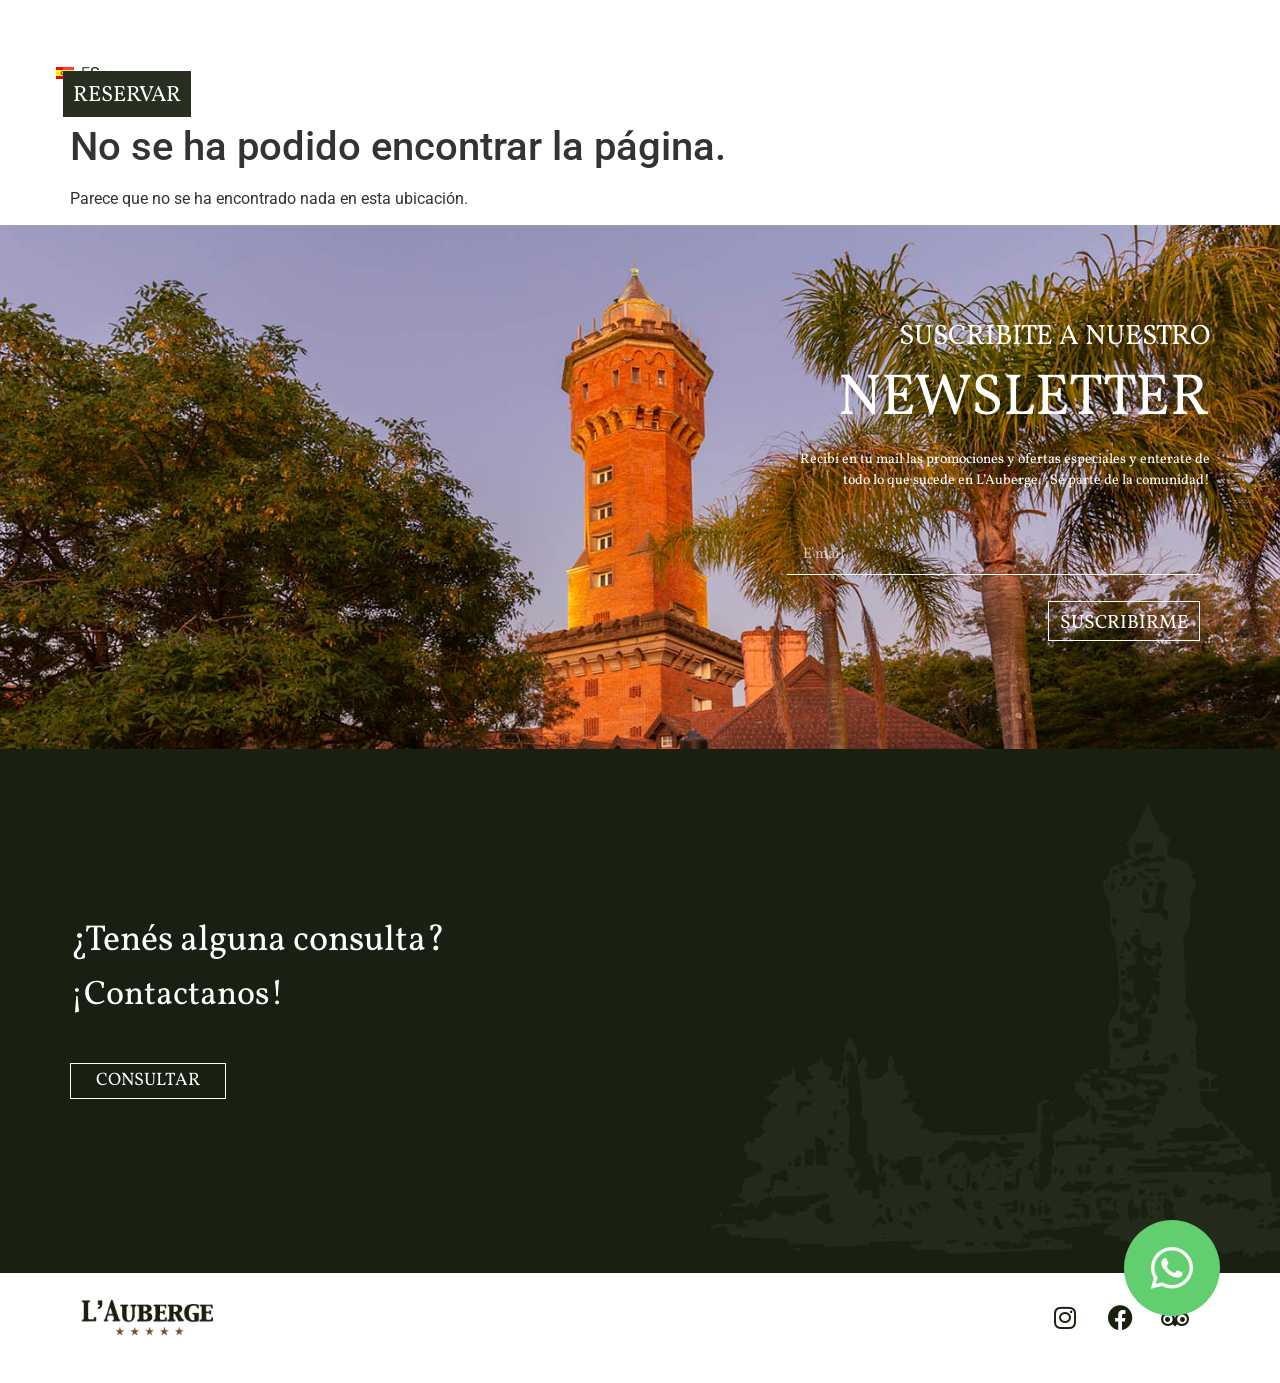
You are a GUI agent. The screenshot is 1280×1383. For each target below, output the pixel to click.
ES (193, 62)
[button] (109, 60)
